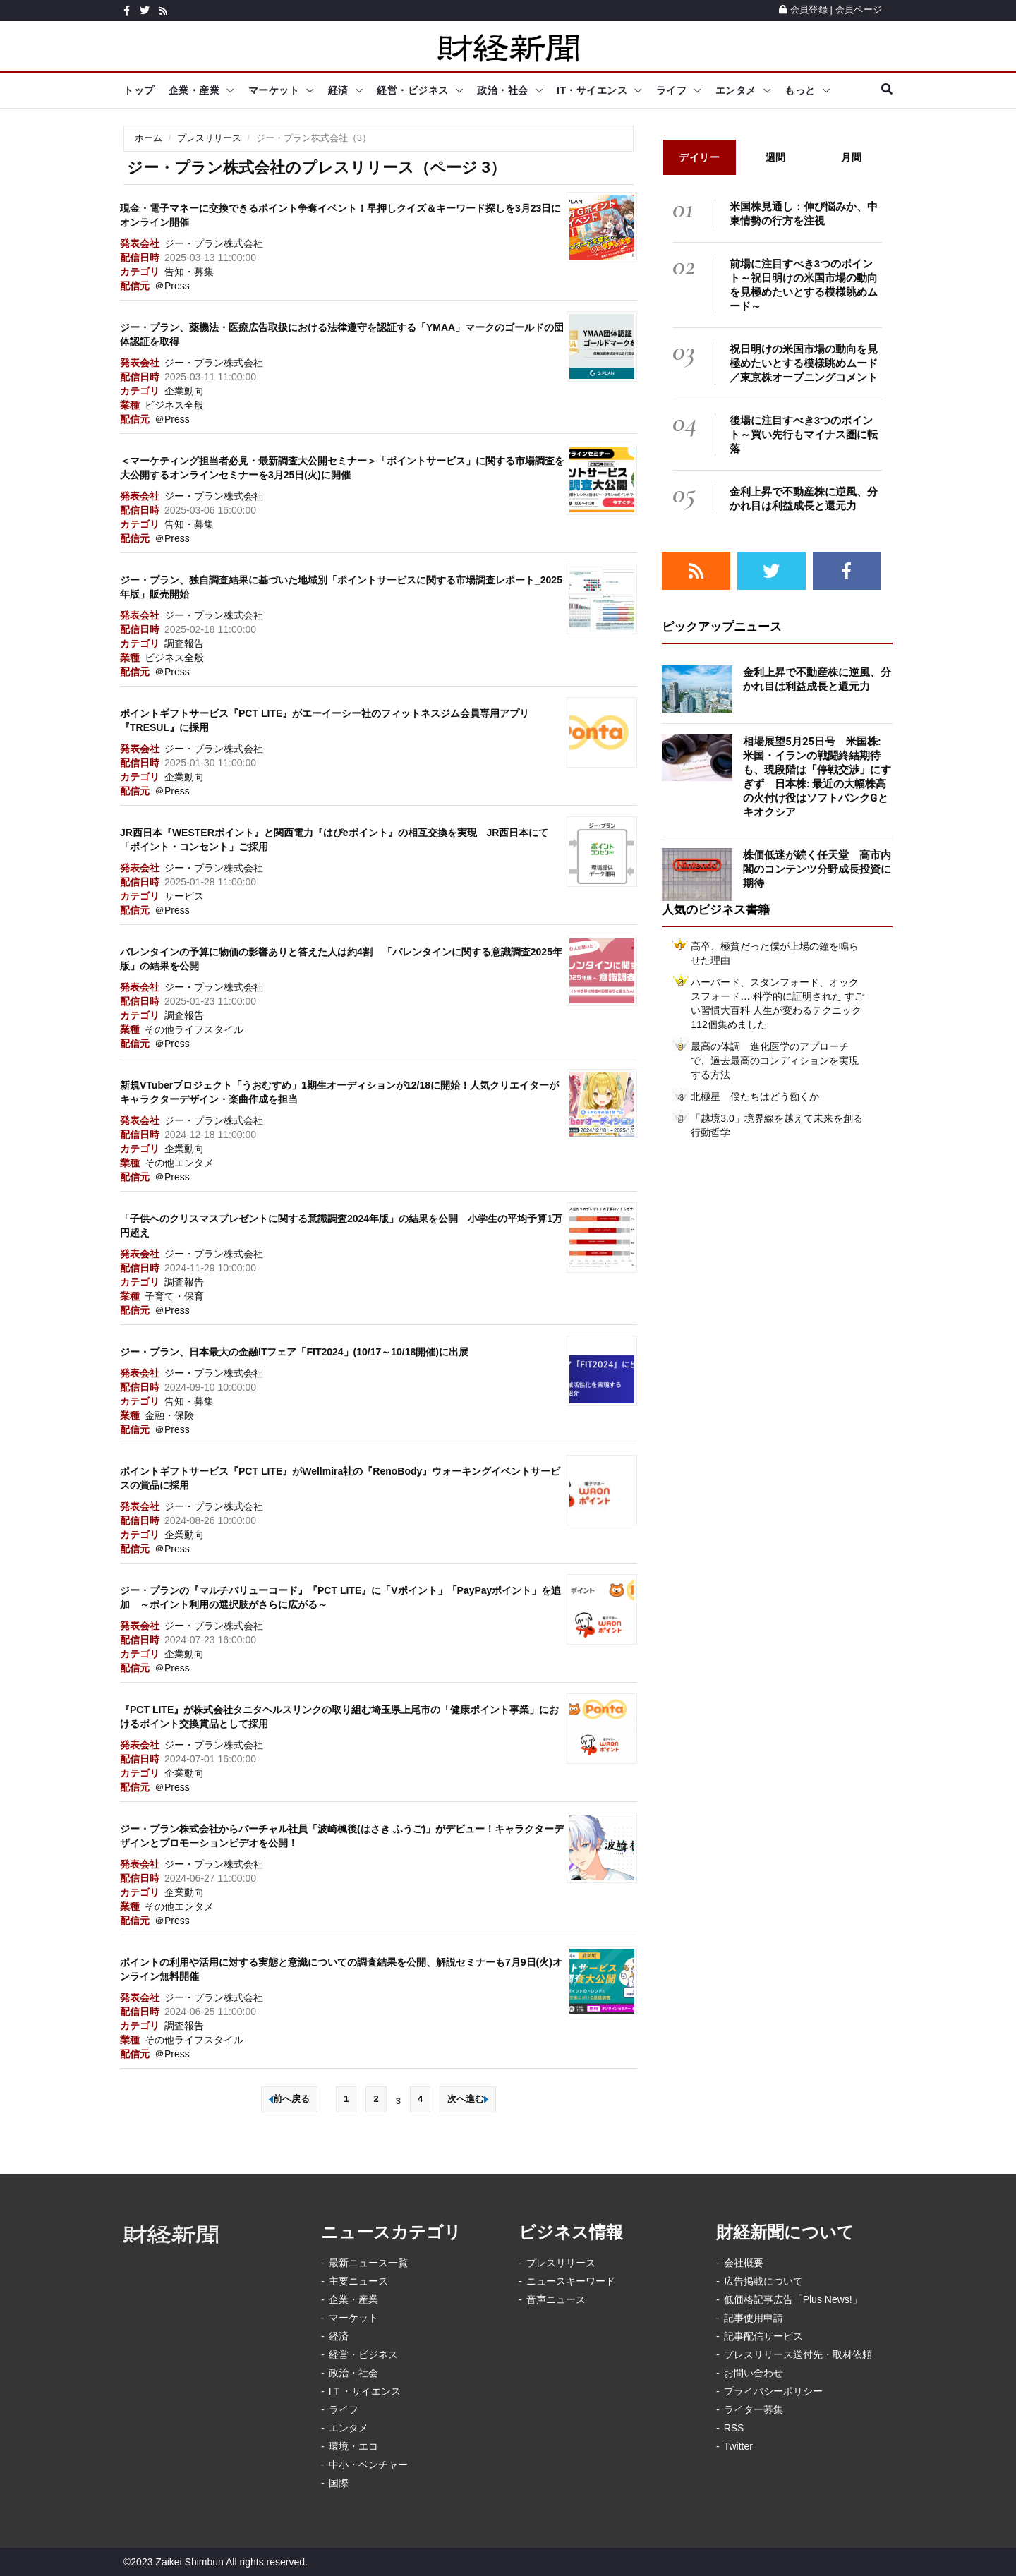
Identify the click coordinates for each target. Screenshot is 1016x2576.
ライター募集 (753, 2409)
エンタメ (735, 90)
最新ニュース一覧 (368, 2262)
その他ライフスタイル (194, 1029)
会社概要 (743, 2262)
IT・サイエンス (592, 90)
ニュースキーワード (570, 2281)
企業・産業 (194, 90)
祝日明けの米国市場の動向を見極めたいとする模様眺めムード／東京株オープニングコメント (804, 363)
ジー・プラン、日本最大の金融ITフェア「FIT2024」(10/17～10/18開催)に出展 (294, 1351)
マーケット (274, 90)
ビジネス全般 (174, 405)
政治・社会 (502, 90)
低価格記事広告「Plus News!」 (793, 2299)
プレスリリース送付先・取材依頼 (798, 2354)
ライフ (671, 90)
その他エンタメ (179, 1162)
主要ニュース (358, 2281)
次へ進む (467, 2098)
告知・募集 (189, 271)
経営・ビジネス (413, 90)
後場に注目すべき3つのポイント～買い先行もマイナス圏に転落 (804, 434)
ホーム (148, 138)
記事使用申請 (753, 2317)
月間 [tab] (851, 157)
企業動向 (184, 391)
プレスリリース (209, 138)
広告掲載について (763, 2281)
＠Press (172, 285)
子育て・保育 (174, 1296)
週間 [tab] (776, 157)
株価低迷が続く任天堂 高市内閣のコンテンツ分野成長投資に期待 (817, 869)
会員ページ (858, 9)
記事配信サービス (763, 2336)
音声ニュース (556, 2299)
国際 (339, 2483)
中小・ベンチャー (368, 2464)
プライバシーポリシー (773, 2391)
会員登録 (803, 9)
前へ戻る (289, 2098)
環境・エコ (353, 2446)
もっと (800, 90)
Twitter (738, 2446)
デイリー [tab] (699, 157)
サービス (184, 896)
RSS (734, 2427)
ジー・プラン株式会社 (213, 243)
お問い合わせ (753, 2372)
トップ (139, 90)
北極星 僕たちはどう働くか (755, 1096)
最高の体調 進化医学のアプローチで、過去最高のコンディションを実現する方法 (775, 1060)
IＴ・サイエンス (365, 2391)
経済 (338, 90)
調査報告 (184, 643)
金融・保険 (169, 1415)
